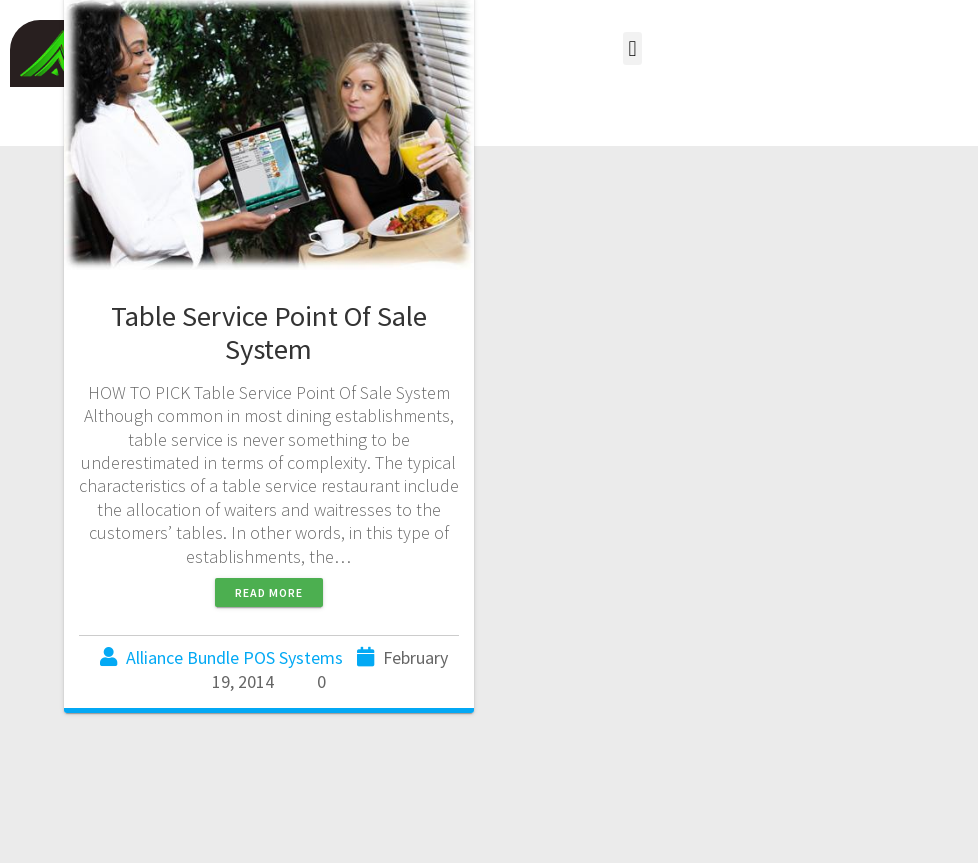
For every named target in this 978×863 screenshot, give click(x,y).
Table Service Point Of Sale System (269, 332)
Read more (269, 592)
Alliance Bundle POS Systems (234, 657)
